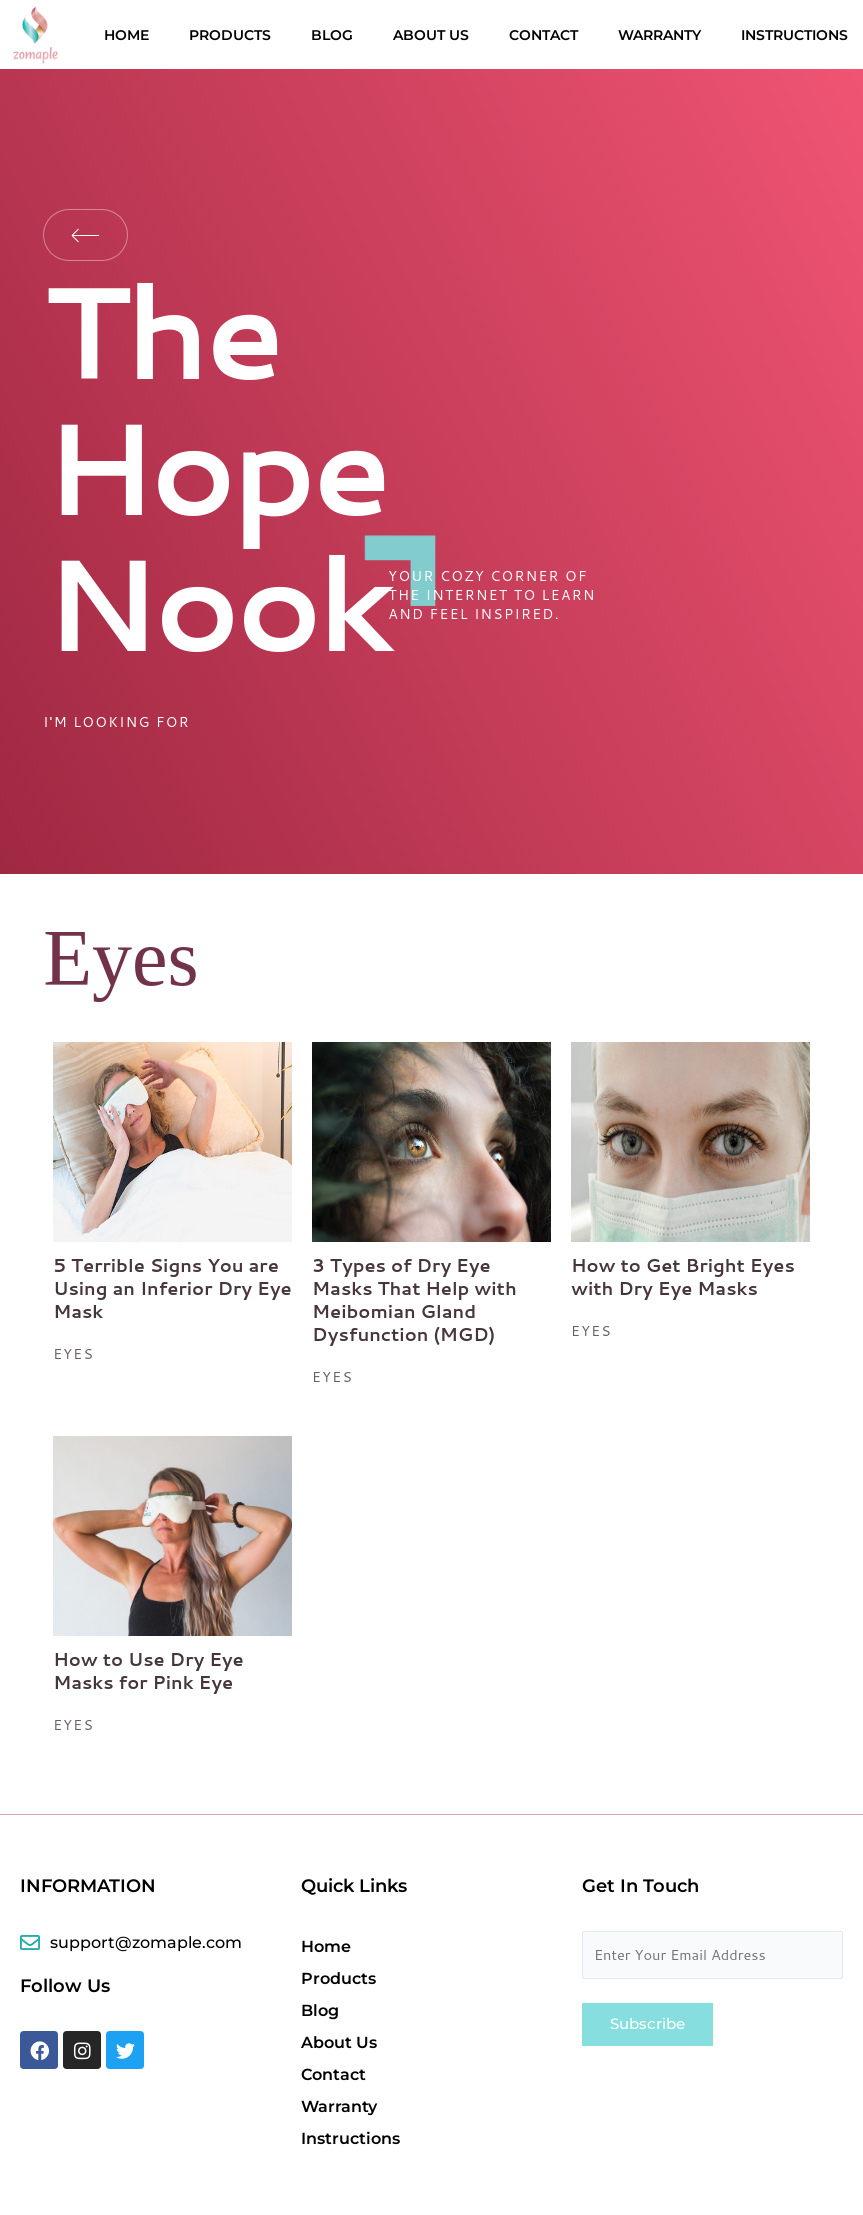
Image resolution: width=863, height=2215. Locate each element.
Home (126, 35)
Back (85, 235)
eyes (73, 1354)
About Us (431, 35)
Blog (332, 35)
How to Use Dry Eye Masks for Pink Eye (148, 1670)
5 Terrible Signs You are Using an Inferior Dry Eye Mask (172, 1288)
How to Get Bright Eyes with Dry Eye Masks (683, 1276)
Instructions (794, 35)
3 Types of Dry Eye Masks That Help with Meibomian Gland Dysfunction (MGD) (414, 1299)
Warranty (659, 35)
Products (230, 35)
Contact (543, 35)
